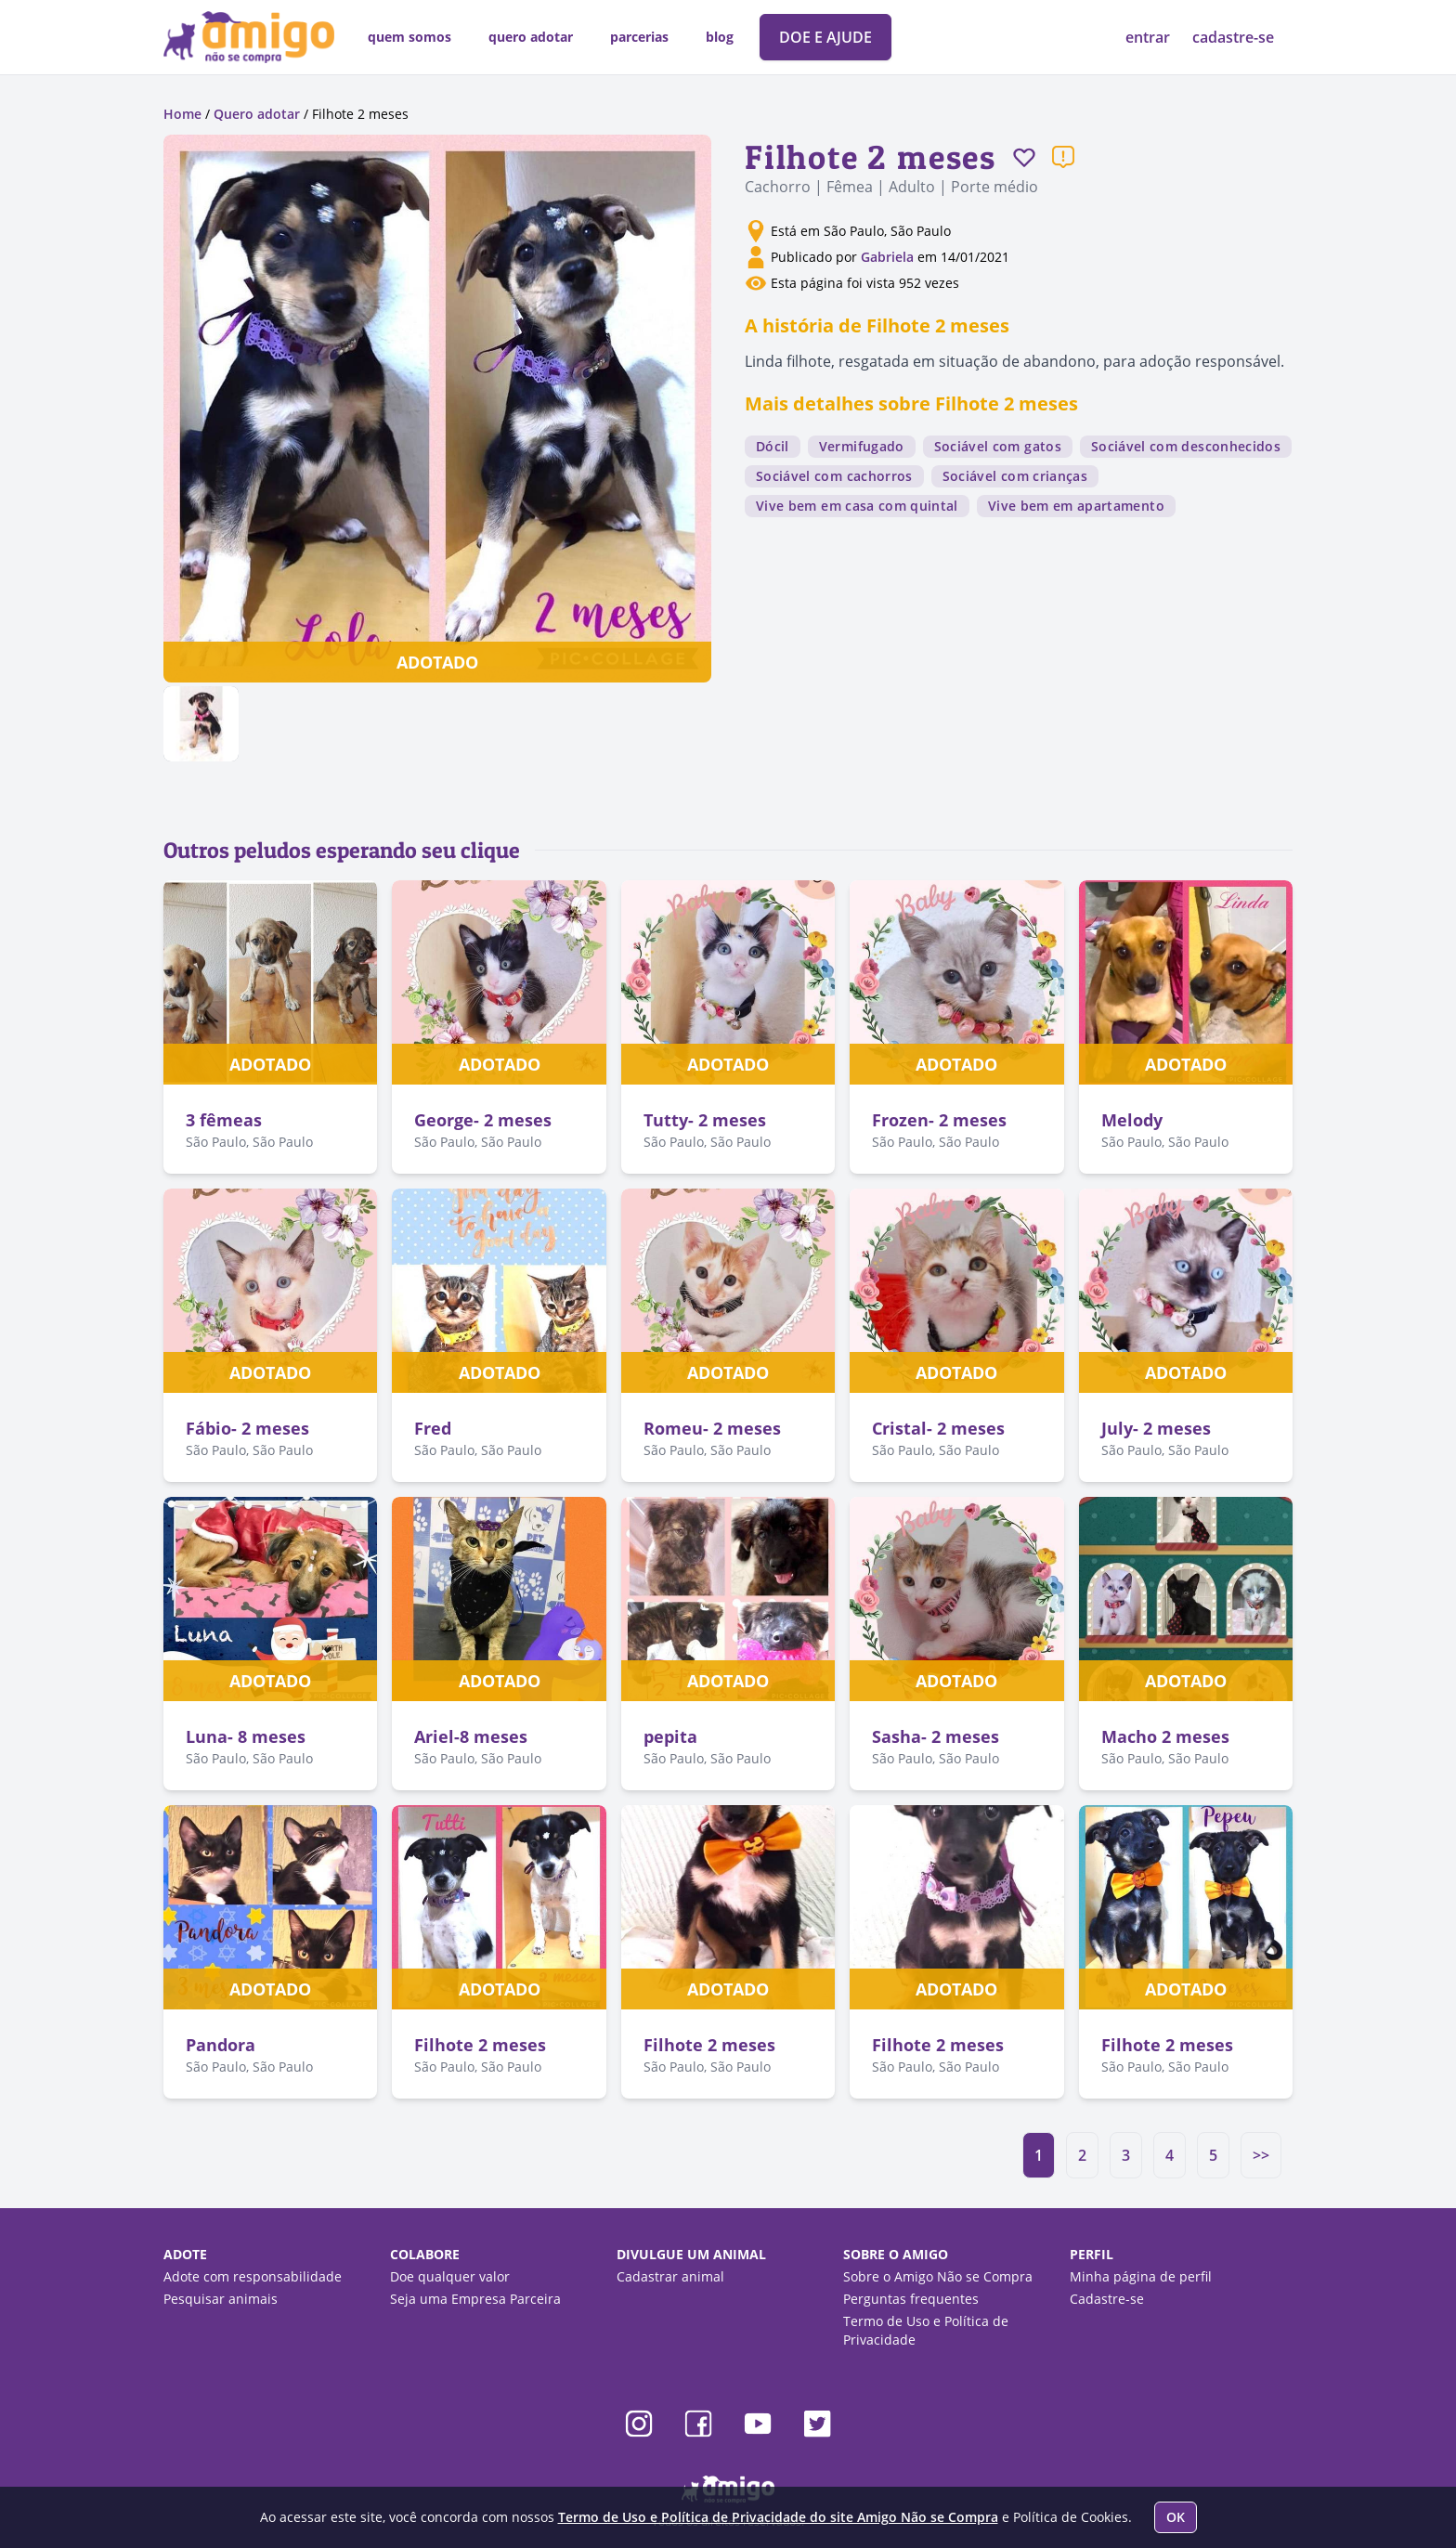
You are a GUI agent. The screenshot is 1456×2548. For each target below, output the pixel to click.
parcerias (639, 37)
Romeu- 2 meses (712, 1428)
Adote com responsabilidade (252, 2276)
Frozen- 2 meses (939, 1120)
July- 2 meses (1156, 1428)
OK (1175, 2517)
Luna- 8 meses (246, 1736)
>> (1261, 2155)
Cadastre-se (1107, 2299)
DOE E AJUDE (825, 37)
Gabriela (889, 257)
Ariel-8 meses (470, 1736)
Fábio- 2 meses (247, 1428)
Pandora (220, 2045)
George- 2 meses (483, 1120)
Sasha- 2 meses (935, 1736)
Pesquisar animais (220, 2299)
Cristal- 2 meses (938, 1428)
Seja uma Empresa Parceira (475, 2299)
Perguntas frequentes (911, 2299)
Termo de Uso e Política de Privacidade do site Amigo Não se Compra (778, 2517)
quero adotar (530, 37)
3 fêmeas (224, 1120)
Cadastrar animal (670, 2276)
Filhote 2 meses (480, 2045)
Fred (432, 1428)
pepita (670, 1736)
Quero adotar (257, 114)
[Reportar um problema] (1063, 157)
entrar (1149, 37)
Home (182, 114)
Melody (1132, 1120)
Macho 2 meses (1165, 1736)
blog (720, 37)
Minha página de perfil (1141, 2276)
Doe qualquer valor (450, 2276)
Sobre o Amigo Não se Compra (938, 2276)
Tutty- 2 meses (705, 1120)
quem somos (409, 37)
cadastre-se (1233, 37)
